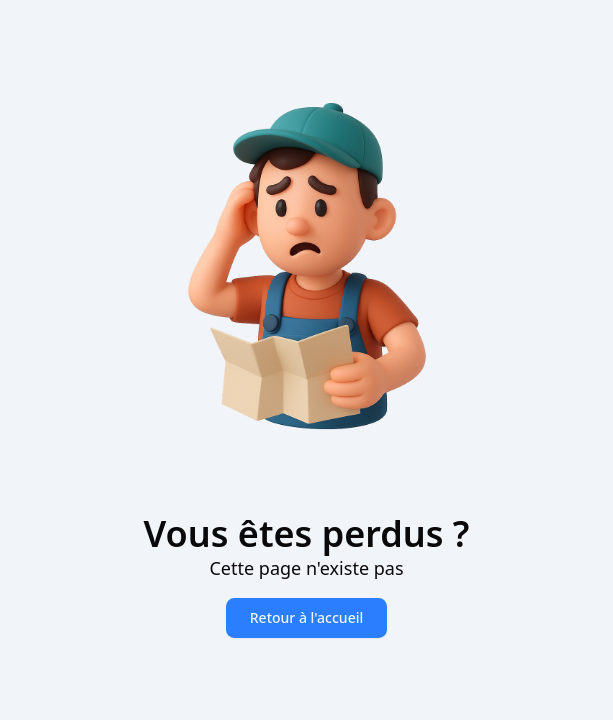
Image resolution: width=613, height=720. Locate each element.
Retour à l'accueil (306, 617)
